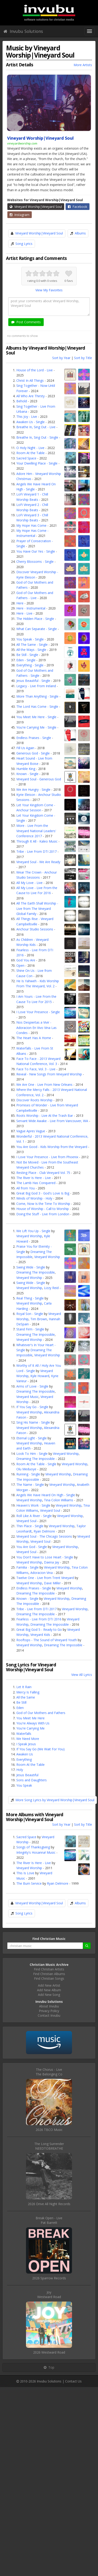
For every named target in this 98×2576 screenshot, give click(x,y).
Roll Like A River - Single (34, 1516)
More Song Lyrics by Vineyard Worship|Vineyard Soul (54, 1800)
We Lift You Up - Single (33, 1231)
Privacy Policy (49, 2011)
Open (20, 965)
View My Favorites (49, 290)
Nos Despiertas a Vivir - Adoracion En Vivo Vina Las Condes (36, 1027)
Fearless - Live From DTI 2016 (38, 1619)
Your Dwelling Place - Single (37, 463)
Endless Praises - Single (33, 738)
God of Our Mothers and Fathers (40, 1713)
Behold (21, 401)
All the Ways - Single (31, 649)
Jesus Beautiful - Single (33, 680)
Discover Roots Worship (34, 1100)
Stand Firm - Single (30, 1329)
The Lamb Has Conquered (35, 1183)
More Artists (83, 65)
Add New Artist (49, 1985)
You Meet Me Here (30, 1718)
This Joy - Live (26, 416)
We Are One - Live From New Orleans (44, 1084)
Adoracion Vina (41, 1572)
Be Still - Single (27, 654)
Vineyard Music (27, 1396)
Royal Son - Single (29, 1313)
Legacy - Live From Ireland (36, 686)
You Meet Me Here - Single (36, 717)
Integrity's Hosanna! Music (35, 1852)
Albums (80, 233)
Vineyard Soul (50, 1510)
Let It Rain (24, 1687)
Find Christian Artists (49, 1969)
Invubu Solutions (23, 31)
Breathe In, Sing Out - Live (35, 427)
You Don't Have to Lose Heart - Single (44, 1557)
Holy (19, 1769)
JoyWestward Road (49, 2294)
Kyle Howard (39, 1376)
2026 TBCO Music (49, 2129)
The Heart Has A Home (33, 1038)
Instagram (19, 214)
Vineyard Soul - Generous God (38, 779)
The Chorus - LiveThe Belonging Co (49, 2071)
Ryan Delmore (44, 1531)
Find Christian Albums (49, 1974)
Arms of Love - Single (32, 1386)
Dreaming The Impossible (35, 1272)
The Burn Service (29, 1883)
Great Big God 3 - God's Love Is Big (42, 1193)
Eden (20, 1707)
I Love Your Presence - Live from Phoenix (47, 1157)
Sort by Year (61, 358)
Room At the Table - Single (36, 1464)
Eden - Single (25, 660)
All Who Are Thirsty (30, 396)
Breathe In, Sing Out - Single (37, 437)
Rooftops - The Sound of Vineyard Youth (46, 1640)
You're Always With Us (32, 1723)
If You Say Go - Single (32, 1407)
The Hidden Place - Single (35, 618)
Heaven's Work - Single (33, 1505)
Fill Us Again (25, 748)
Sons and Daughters (31, 1780)
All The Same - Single (32, 644)
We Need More (27, 1738)
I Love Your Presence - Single (38, 1012)
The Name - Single (30, 1484)
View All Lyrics (81, 1674)
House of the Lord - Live (34, 370)
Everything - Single (29, 665)
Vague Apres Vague (30, 1131)
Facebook (77, 206)
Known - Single (27, 774)
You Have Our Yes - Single (35, 551)
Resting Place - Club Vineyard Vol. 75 (43, 1172)
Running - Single (28, 1474)
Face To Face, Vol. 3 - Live (35, 1069)
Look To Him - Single (32, 1453)
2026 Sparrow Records (49, 2278)
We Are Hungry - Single (33, 789)
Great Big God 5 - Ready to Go (39, 1629)
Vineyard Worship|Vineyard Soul (36, 206)
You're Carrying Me (30, 1728)
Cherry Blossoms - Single (35, 561)
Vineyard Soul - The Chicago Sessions (44, 1536)
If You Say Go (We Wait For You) (40, 1749)
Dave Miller (52, 1583)
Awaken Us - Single (30, 422)
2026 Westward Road (49, 2352)
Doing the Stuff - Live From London (42, 1214)
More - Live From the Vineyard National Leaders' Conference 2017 (36, 830)
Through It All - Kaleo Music (37, 841)
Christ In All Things (30, 380)
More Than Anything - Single (37, 696)
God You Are (25, 960)
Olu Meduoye (26, 1469)
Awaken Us (24, 1754)
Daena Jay (51, 1562)
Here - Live (24, 613)
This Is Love (25, 1873)
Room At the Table (30, 453)
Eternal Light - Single (31, 1438)
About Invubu (49, 2006)
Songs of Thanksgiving (33, 1847)
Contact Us (73, 2381)
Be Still (21, 1702)
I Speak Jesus (26, 1744)
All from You (25, 1188)
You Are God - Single (31, 1547)
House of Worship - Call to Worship (42, 1208)
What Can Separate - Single (36, 629)
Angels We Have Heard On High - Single (45, 1495)
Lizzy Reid (51, 1288)
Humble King (25, 768)
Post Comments (26, 322)
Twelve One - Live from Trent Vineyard (45, 1578)
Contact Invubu (49, 2015)
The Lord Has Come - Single (37, 706)
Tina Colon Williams (58, 1500)
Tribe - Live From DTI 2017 (36, 851)
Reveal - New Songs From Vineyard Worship (49, 1074)
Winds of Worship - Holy (34, 1198)
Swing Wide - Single (30, 1267)
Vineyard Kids (40, 1634)
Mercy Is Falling (27, 1692)
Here (19, 603)
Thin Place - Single (29, 1526)
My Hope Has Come (31, 525)
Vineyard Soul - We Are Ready (38, 862)
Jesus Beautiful (27, 1775)
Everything (24, 1759)
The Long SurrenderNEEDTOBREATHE (49, 2146)
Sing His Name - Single (33, 1422)
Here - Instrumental (30, 608)
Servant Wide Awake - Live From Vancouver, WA (52, 1121)
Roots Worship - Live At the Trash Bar (44, 1115)
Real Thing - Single (30, 1298)
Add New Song (49, 1994)
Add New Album (49, 1990)
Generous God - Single (33, 753)
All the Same (25, 1697)
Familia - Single (27, 1567)
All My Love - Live (29, 882)
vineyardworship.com (22, 143)
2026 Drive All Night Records (49, 2204)
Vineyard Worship (29, 1236)
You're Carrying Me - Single (36, 727)
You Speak (24, 1785)
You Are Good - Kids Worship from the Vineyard (51, 1147)
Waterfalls (23, 1733)
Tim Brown (38, 1319)
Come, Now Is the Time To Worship (43, 1203)
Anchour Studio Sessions (34, 929)
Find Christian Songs (49, 1978)
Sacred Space (26, 458)
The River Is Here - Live (33, 1178)
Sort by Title (83, 358)
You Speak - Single (30, 639)
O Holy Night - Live (30, 448)
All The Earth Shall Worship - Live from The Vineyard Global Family (37, 908)
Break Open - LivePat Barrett (49, 2220)
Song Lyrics (23, 243)
